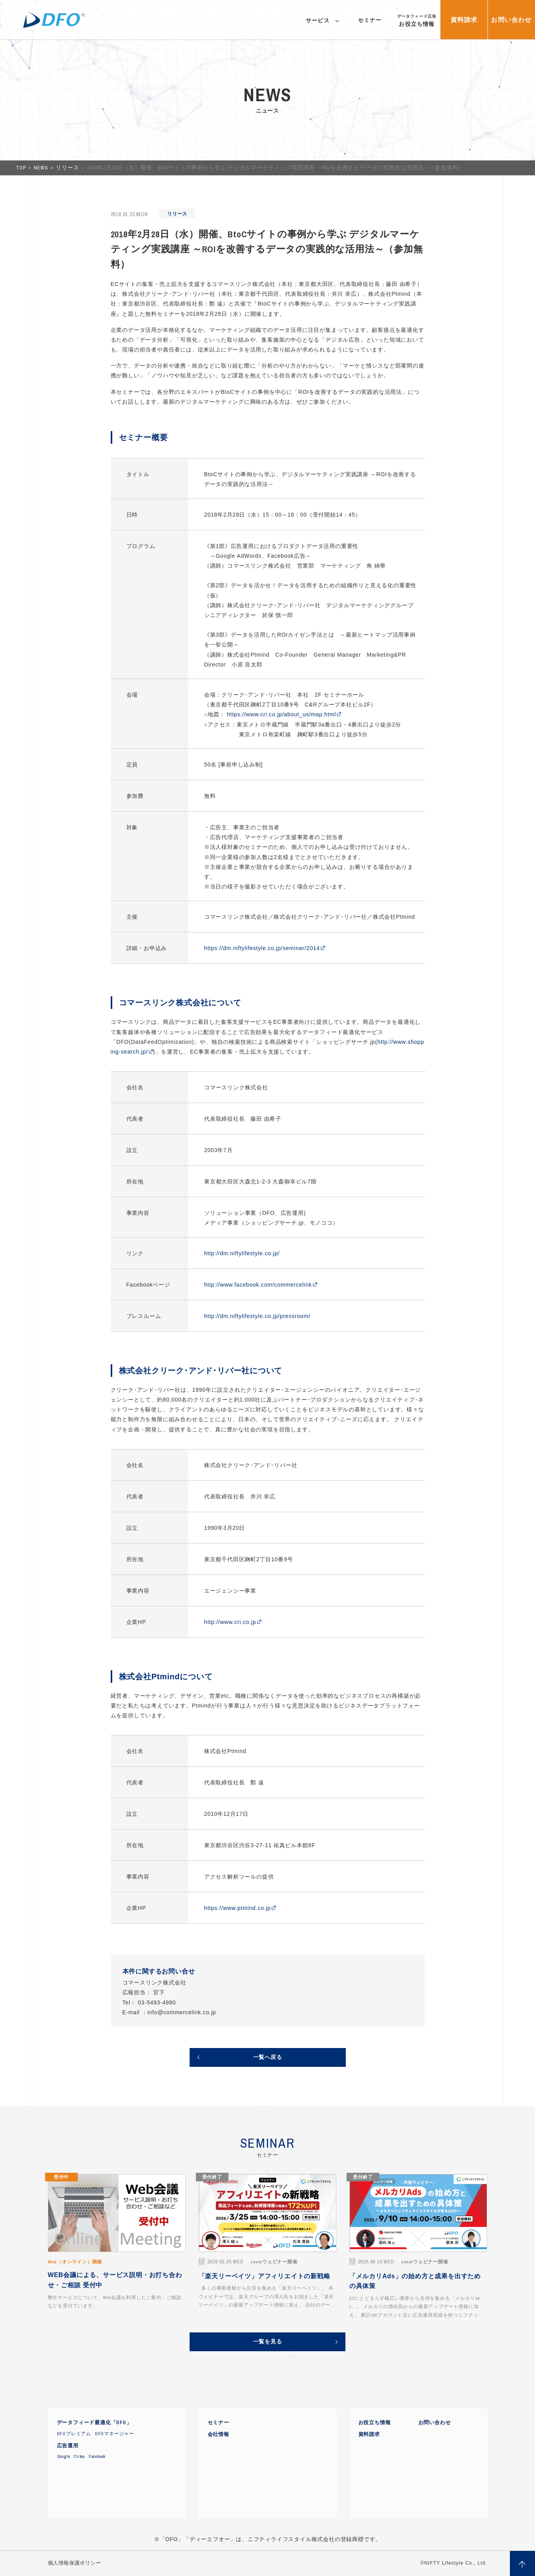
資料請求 (369, 2434)
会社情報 (218, 2434)
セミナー (218, 2422)
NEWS (41, 167)
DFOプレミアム (74, 2434)
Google (63, 2456)
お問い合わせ (434, 2422)
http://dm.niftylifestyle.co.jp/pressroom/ (257, 1316)
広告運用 (68, 2445)
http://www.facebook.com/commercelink (258, 1285)
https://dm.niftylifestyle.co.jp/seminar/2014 (262, 948)
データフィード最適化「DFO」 (94, 2422)
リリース (68, 167)
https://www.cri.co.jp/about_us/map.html (281, 714)
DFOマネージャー (114, 2434)
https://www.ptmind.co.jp (237, 1908)
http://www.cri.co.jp (230, 1622)
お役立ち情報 (374, 2422)
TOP (21, 167)
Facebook (97, 2456)
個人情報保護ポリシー (74, 2563)
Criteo (79, 2456)
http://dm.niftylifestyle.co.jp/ (242, 1253)
